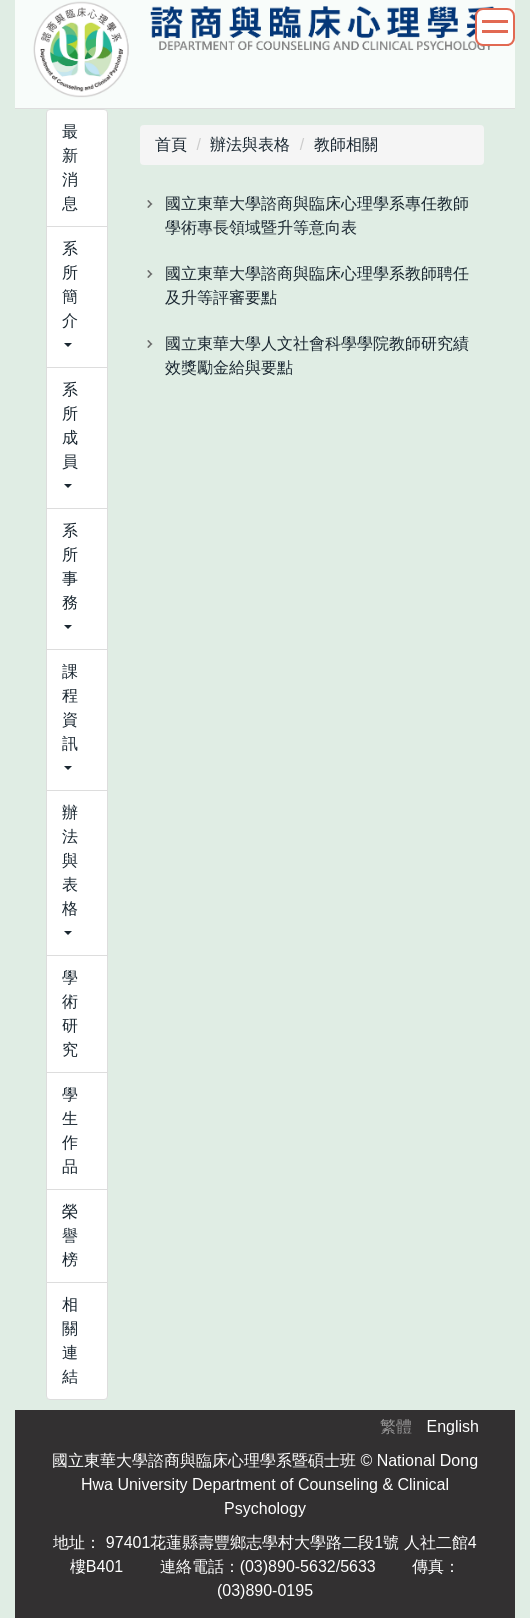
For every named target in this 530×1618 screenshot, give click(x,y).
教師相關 (346, 144)
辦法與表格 (250, 144)
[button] (77, 297)
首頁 (171, 144)
